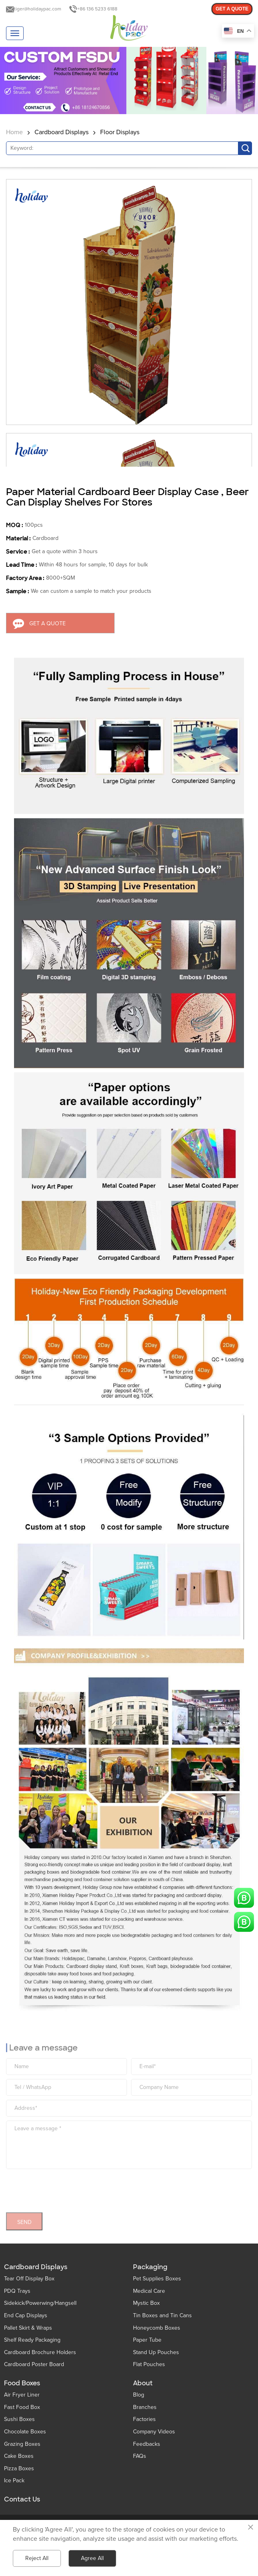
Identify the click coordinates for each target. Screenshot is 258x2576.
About (143, 2383)
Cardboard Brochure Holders (40, 2352)
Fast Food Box (22, 2407)
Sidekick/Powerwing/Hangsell (40, 2303)
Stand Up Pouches (156, 2352)
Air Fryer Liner (22, 2394)
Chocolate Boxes (25, 2431)
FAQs (139, 2456)
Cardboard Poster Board (34, 2364)
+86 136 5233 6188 (97, 9)
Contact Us (22, 2499)
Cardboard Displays (61, 132)
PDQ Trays (17, 2291)
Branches (145, 2407)
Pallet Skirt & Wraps (28, 2327)
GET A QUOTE (232, 9)
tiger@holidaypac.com (37, 9)
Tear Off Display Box (29, 2278)
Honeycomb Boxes (156, 2327)
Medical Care (149, 2291)
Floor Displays (119, 132)
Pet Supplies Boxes (157, 2278)
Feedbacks (146, 2444)
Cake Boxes (19, 2456)
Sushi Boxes (19, 2419)
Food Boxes (22, 2383)
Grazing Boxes (22, 2444)
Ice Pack (14, 2480)
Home (14, 132)
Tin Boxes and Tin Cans (162, 2315)
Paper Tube (147, 2339)
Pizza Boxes (19, 2468)
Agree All (92, 2558)
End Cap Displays (25, 2315)
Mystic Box (146, 2303)
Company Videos (154, 2431)
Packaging (150, 2267)
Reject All (36, 2558)
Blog (138, 2394)
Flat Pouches (149, 2364)
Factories (144, 2419)
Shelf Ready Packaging (32, 2339)
